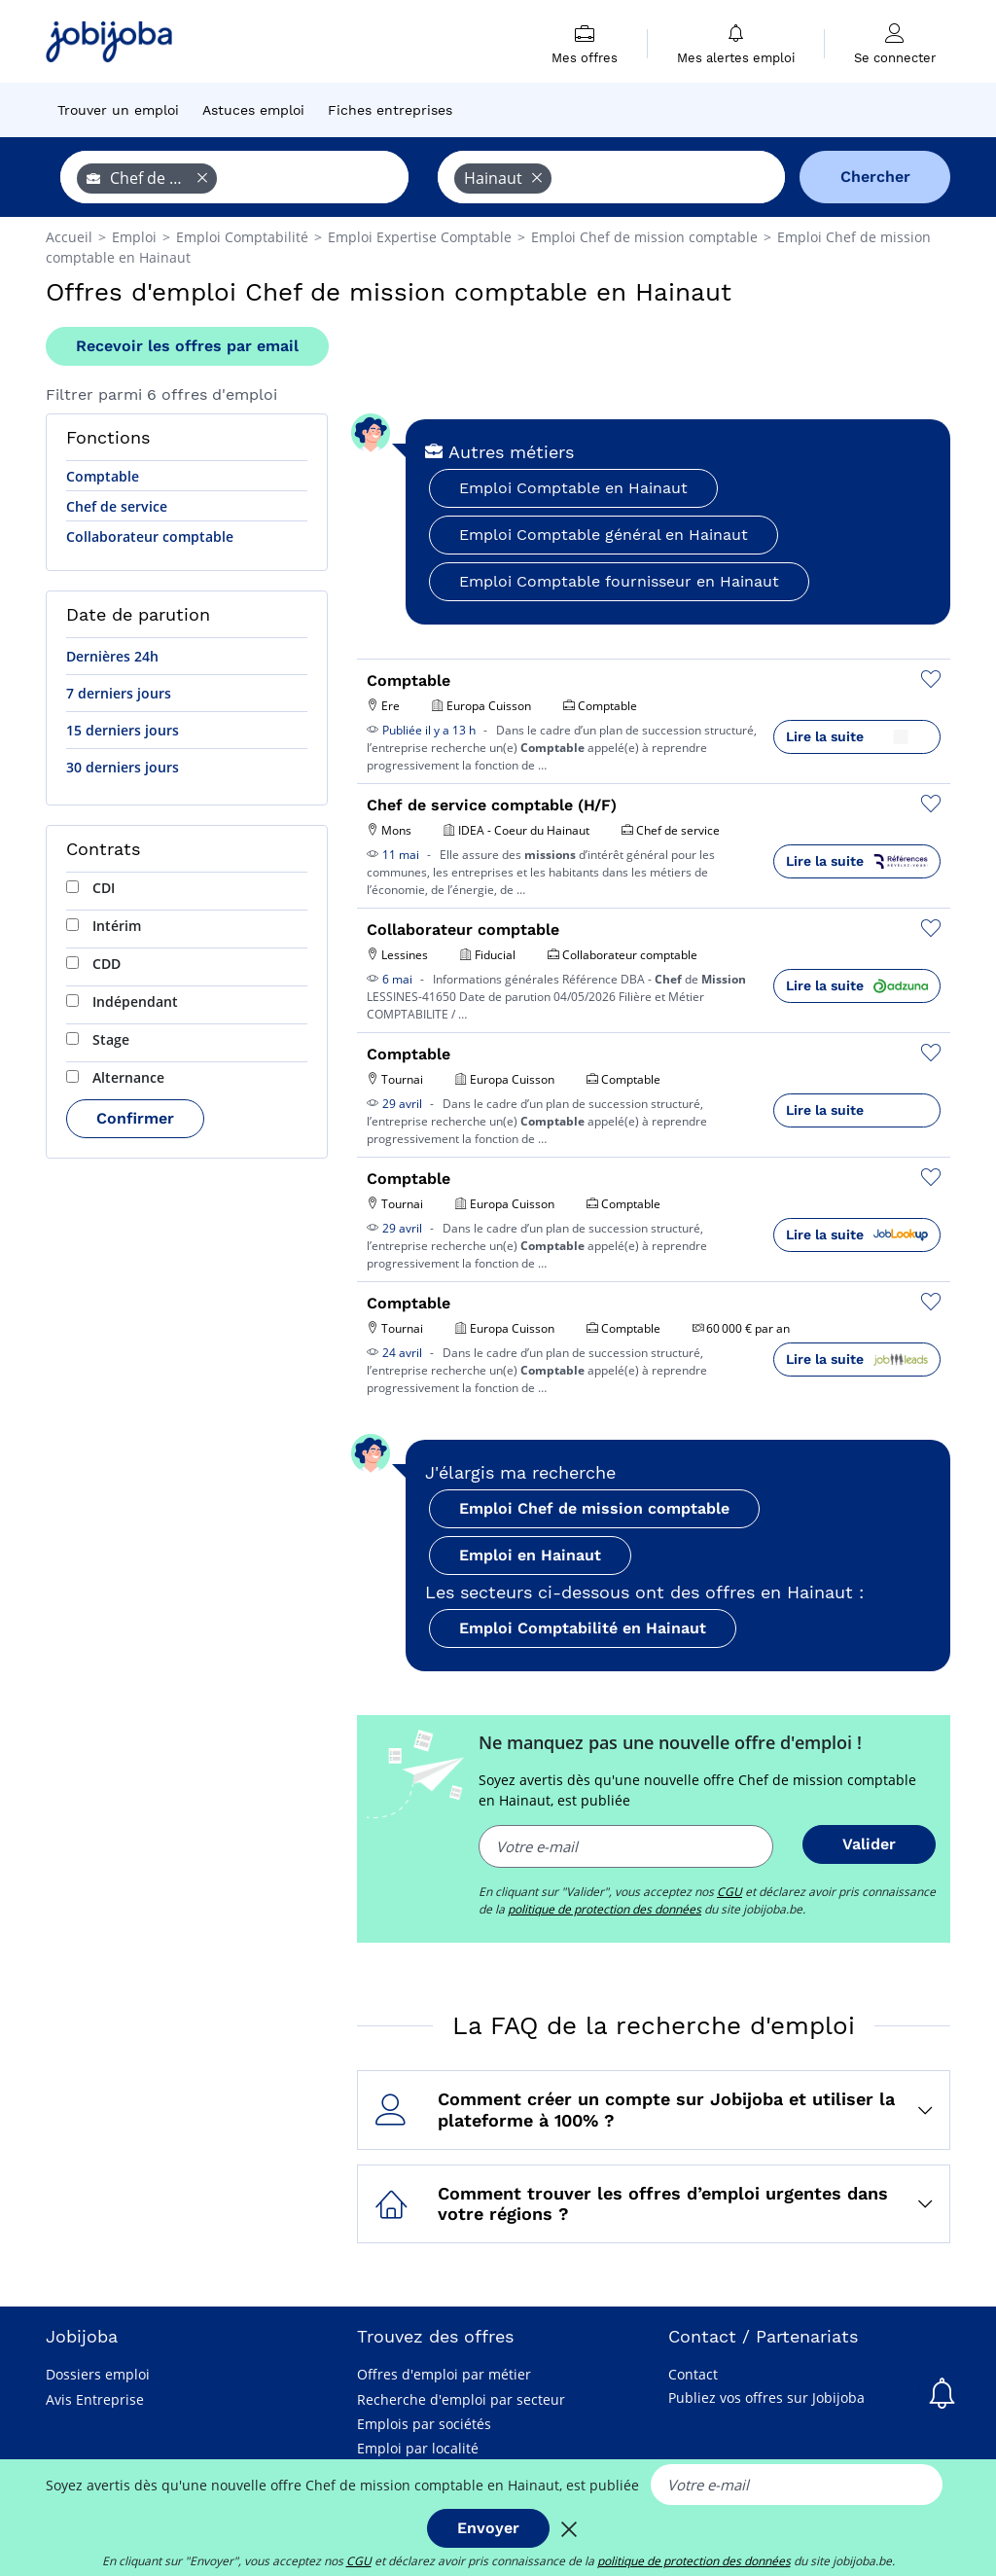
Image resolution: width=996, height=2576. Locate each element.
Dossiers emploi (98, 2374)
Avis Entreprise (95, 2399)
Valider (869, 1844)
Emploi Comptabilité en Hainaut (582, 1628)
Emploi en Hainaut (530, 1555)
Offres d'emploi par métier (444, 2374)
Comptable (102, 476)
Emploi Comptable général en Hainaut (603, 534)
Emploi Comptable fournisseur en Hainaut (619, 581)
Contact (693, 2374)
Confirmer (135, 1118)
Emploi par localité (418, 2448)
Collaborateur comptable (149, 536)
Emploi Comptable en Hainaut (573, 488)
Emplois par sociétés (424, 2424)
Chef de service (116, 506)
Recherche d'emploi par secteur (461, 2399)
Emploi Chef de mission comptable (594, 1508)
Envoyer (488, 2528)
